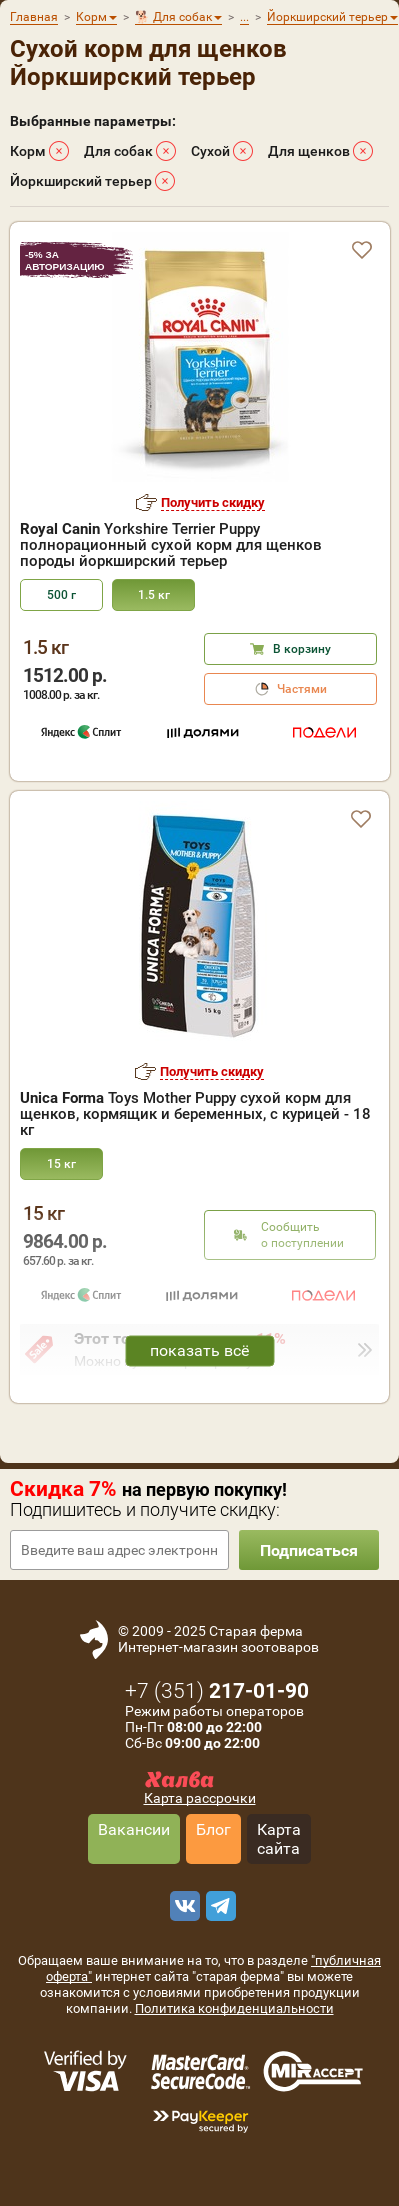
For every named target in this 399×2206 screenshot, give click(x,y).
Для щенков (309, 151)
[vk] (182, 1906)
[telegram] (218, 1906)
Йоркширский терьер (81, 181)
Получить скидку (213, 502)
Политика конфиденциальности (234, 2008)
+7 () (217, 1691)
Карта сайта (279, 1839)
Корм (28, 151)
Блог (213, 1829)
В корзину (302, 649)
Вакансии (134, 1829)
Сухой (210, 151)
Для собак (118, 151)
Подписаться (309, 1550)
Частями (302, 689)
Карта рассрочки (200, 1798)
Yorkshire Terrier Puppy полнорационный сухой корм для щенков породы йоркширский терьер (171, 545)
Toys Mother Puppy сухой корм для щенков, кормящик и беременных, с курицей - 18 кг (195, 1114)
